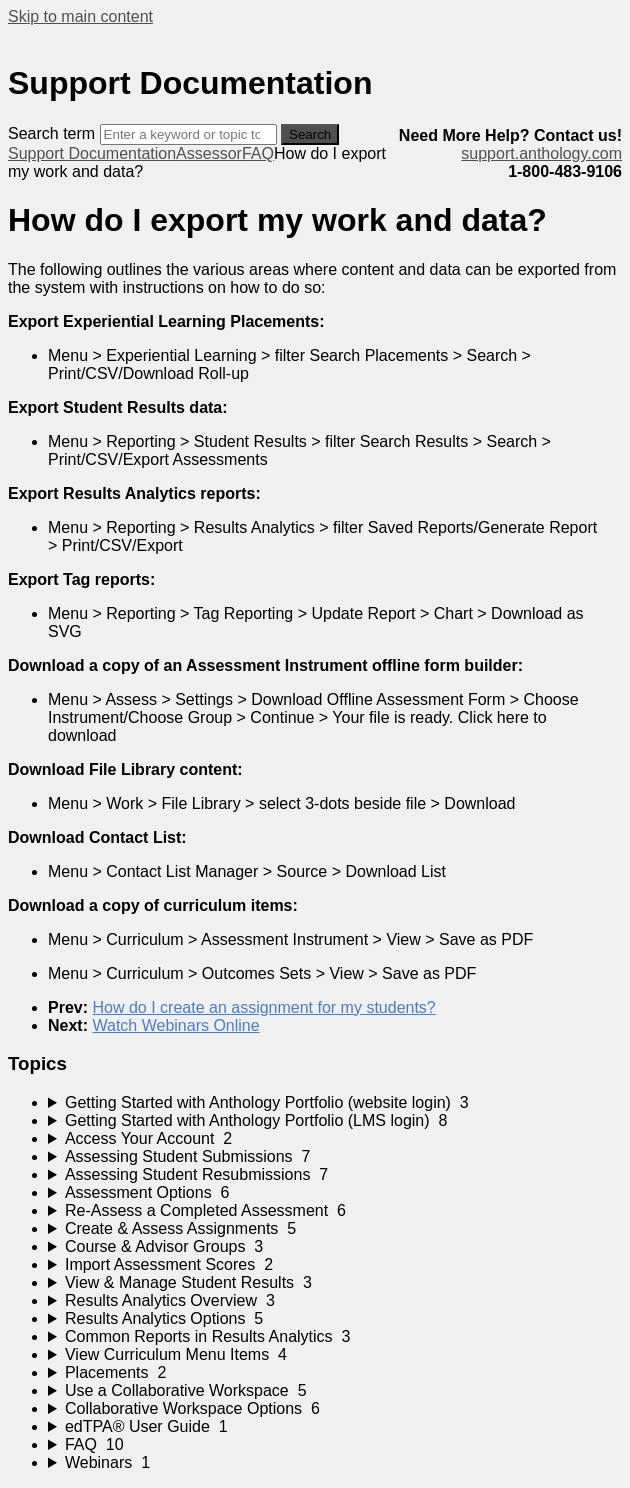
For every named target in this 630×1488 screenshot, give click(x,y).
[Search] (188, 134)
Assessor (209, 153)
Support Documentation (92, 153)
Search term (51, 133)
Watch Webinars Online (175, 1025)
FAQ (258, 153)
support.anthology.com (541, 153)
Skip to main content (80, 16)
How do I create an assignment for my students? (263, 1007)
